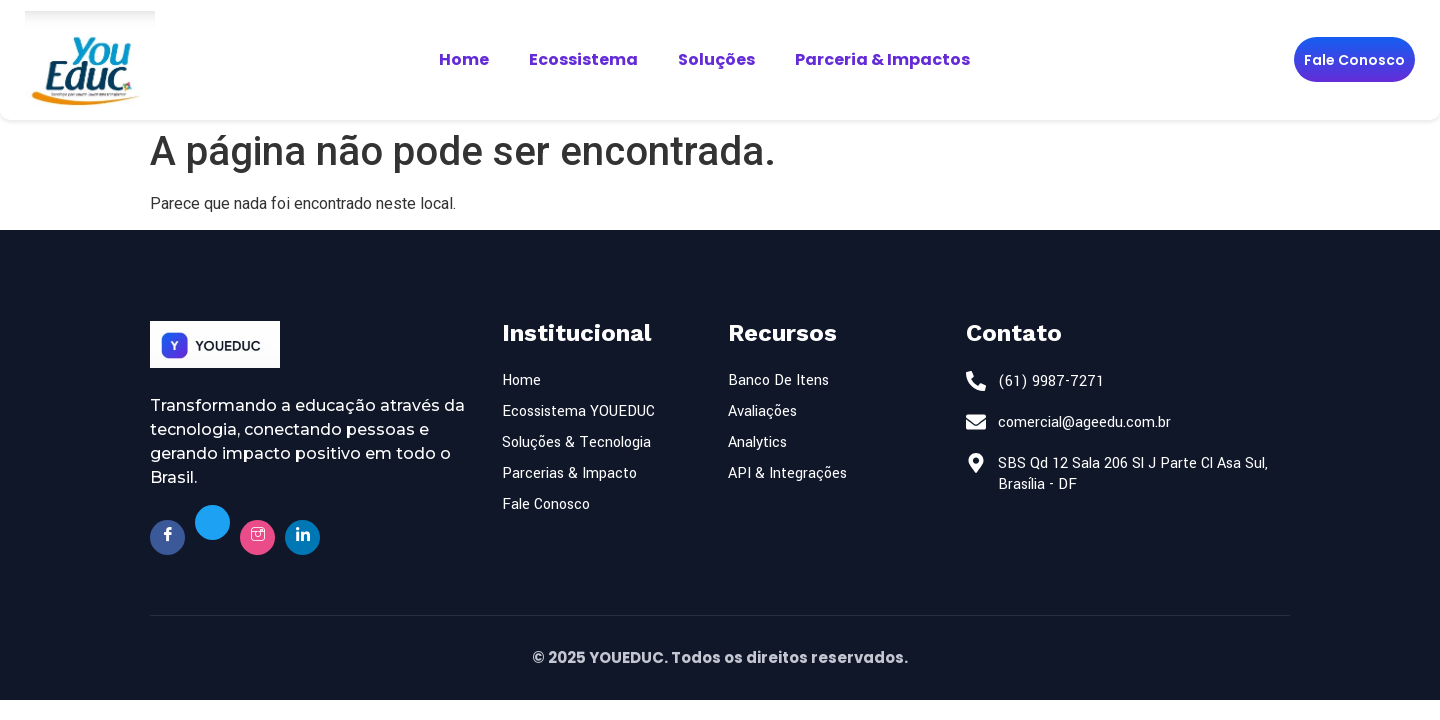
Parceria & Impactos (882, 59)
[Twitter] (212, 522)
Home (464, 59)
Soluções (716, 59)
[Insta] (257, 537)
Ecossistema (583, 59)
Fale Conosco (1354, 60)
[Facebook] (167, 537)
